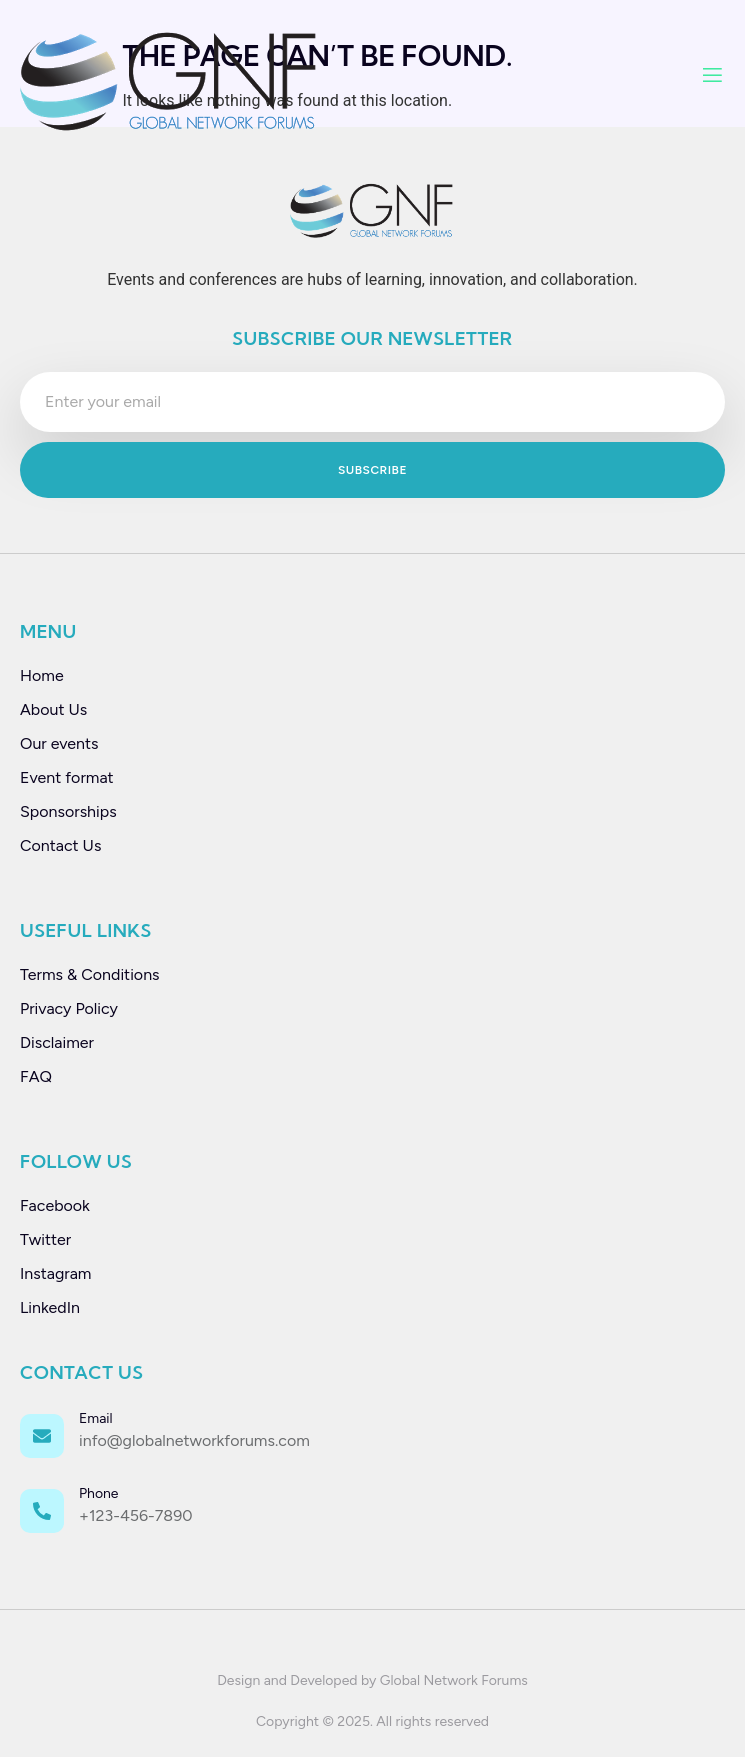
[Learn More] (372, 1437)
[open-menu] (712, 78)
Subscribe (372, 470)
